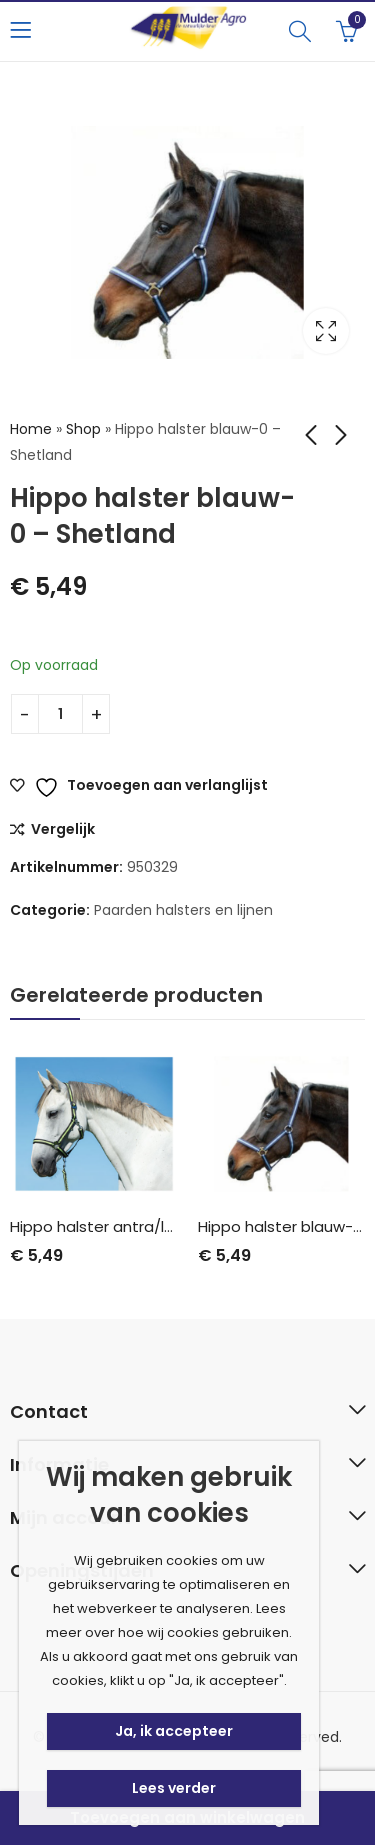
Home (31, 429)
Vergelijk (63, 830)
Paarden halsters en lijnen (183, 910)
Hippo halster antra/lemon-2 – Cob (142, 1226)
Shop (83, 429)
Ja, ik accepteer (174, 1731)
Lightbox (326, 331)
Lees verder (174, 1788)
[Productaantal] (60, 714)
